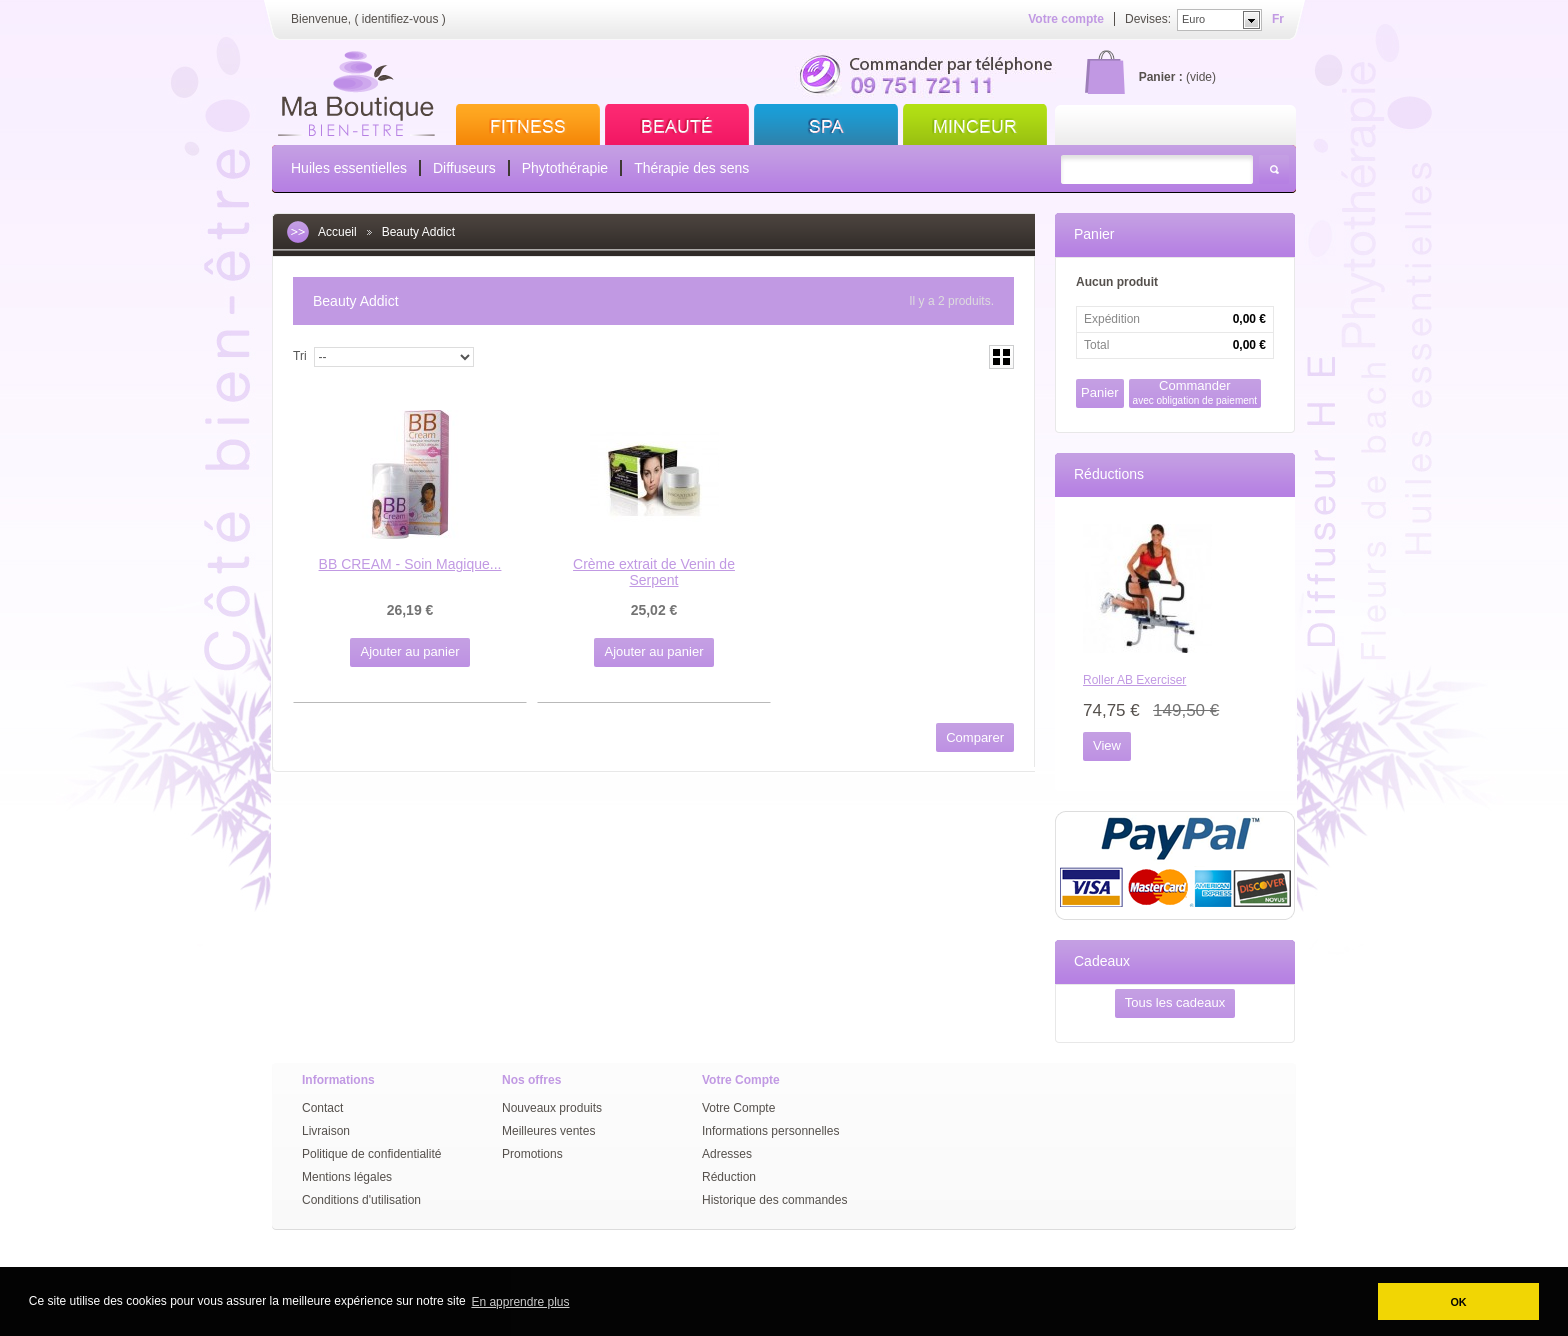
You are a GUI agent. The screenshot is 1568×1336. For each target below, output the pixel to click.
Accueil (337, 232)
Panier (1094, 234)
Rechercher (1274, 169)
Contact (322, 1108)
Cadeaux (1102, 961)
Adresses (727, 1154)
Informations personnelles (770, 1131)
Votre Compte (738, 1108)
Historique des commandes (774, 1200)
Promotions (532, 1154)
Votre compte (1066, 19)
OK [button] (1458, 1302)
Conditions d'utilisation (361, 1200)
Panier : (1161, 77)
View (1107, 745)
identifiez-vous (400, 19)
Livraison (326, 1131)
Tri (300, 356)
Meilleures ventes (548, 1131)
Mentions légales (347, 1177)
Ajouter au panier (409, 651)
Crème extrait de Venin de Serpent (654, 572)
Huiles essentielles (349, 168)
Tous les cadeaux (1175, 1002)
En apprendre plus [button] (520, 1302)
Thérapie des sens (691, 168)
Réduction (729, 1177)
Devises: (1148, 19)
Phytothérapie (565, 168)
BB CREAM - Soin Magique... (410, 564)
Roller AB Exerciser (1134, 680)
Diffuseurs (464, 168)
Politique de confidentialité (371, 1154)
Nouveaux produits (552, 1108)
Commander (1195, 392)
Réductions (1109, 474)
